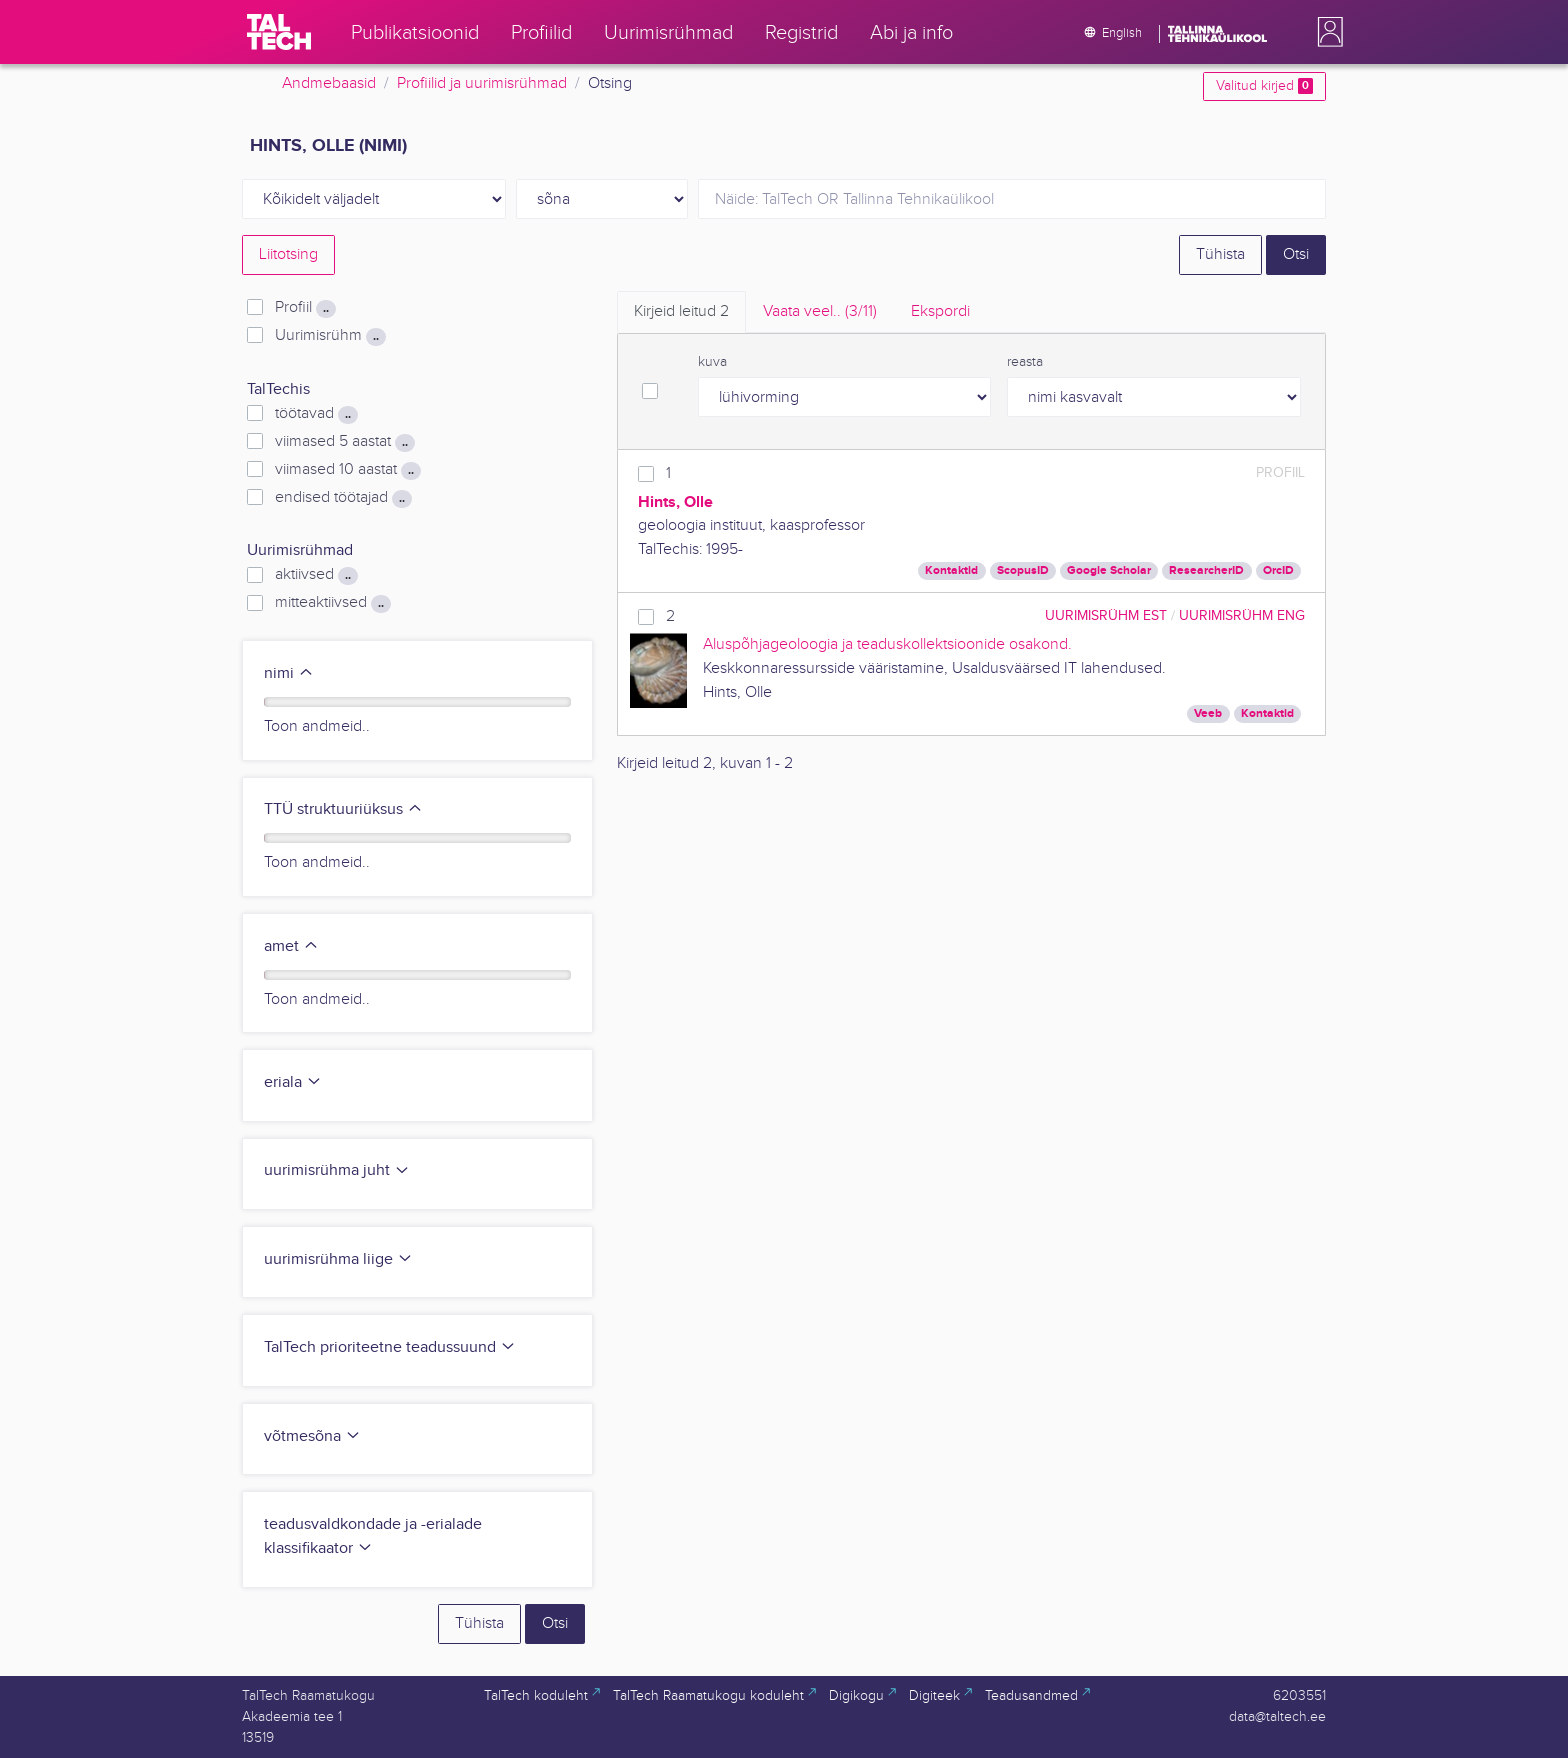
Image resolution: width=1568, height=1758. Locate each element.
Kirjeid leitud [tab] (681, 311)
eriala (293, 1082)
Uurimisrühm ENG (1242, 615)
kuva (712, 362)
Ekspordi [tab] (940, 311)
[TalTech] (279, 32)
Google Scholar (1109, 570)
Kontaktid (951, 570)
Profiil (305, 308)
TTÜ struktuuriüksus (343, 809)
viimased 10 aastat (348, 470)
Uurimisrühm (330, 336)
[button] (1326, 32)
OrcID (1278, 570)
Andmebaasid (329, 83)
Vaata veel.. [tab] (820, 311)
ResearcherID (1206, 570)
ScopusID (1023, 570)
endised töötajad (343, 498)
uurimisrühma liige (338, 1259)
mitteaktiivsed (333, 603)
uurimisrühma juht (337, 1170)
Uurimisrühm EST (1106, 615)
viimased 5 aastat (345, 442)
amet (291, 946)
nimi (289, 673)
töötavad (316, 414)
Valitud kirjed (1264, 86)
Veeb (1208, 713)
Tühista (1220, 254)
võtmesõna (312, 1436)
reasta (1025, 362)
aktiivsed (316, 575)
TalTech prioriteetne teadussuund (390, 1347)
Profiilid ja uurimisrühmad (482, 83)
